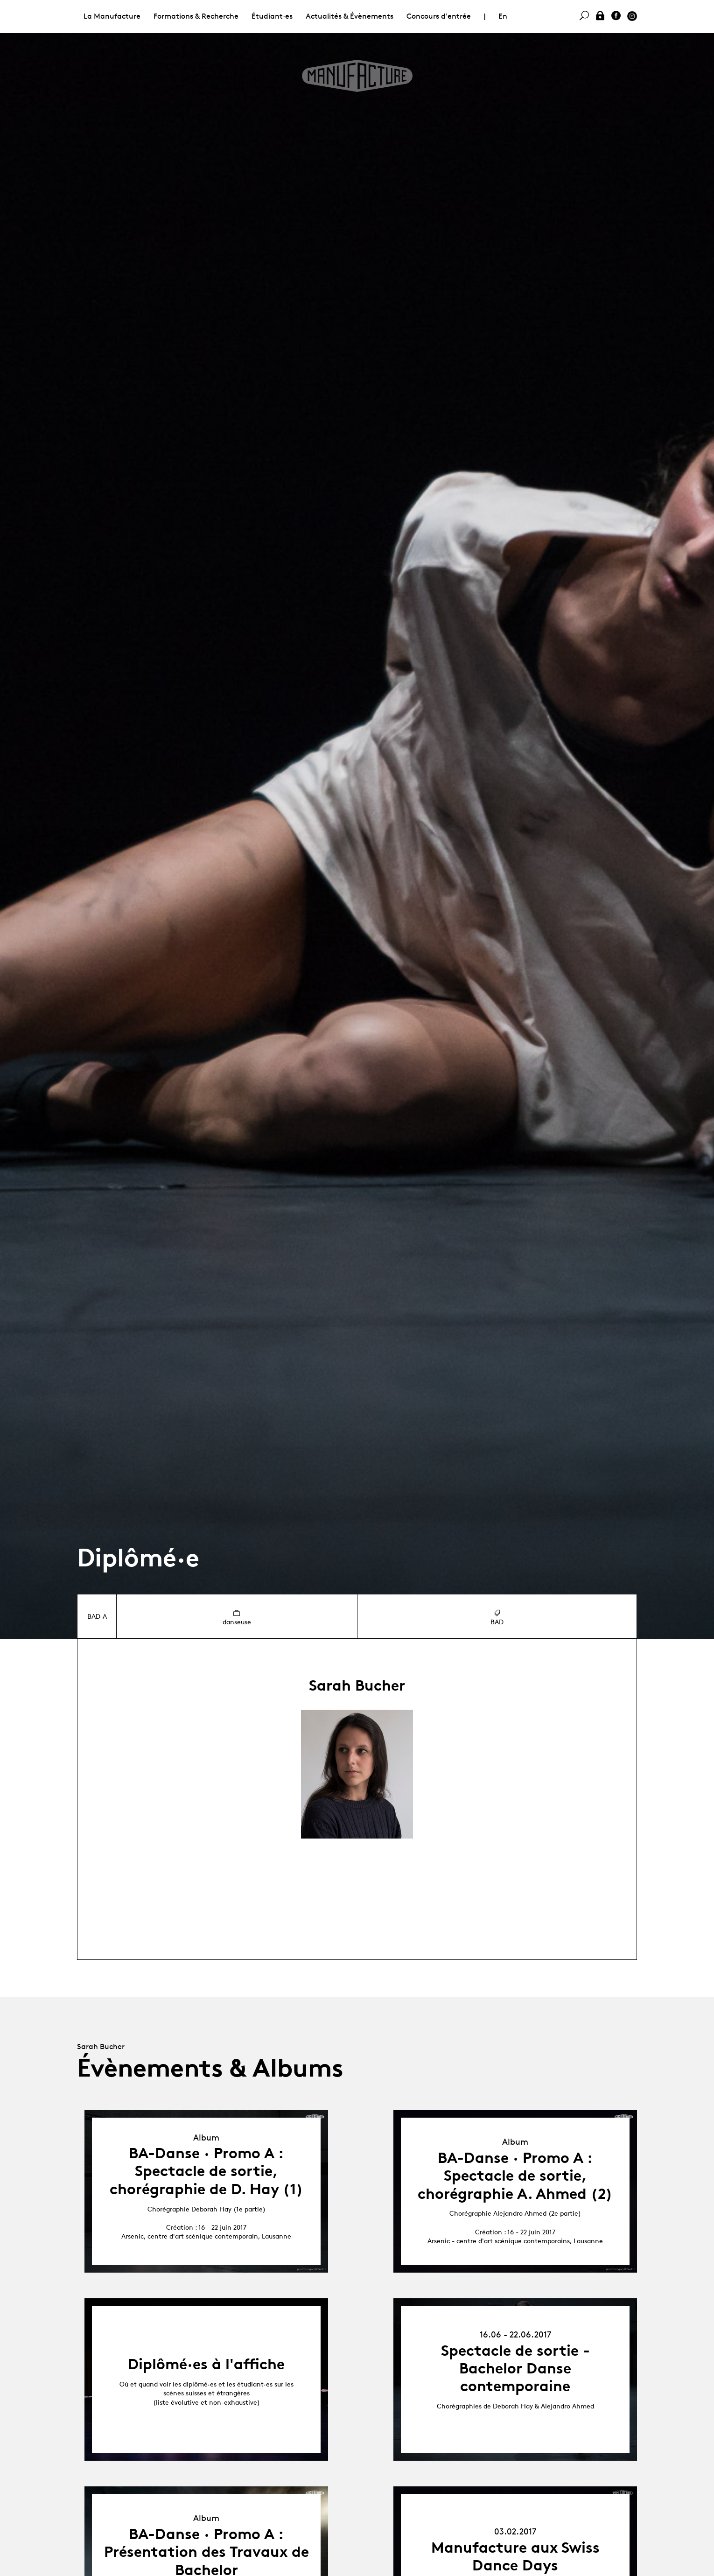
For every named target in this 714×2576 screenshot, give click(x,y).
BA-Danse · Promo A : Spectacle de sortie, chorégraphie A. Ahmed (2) (515, 2176)
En (502, 16)
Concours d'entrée (438, 16)
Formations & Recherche (196, 16)
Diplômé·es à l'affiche (206, 2364)
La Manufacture (112, 16)
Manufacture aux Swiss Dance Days (515, 2556)
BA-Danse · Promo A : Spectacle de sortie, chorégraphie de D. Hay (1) (206, 2171)
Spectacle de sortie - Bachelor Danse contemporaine (515, 2368)
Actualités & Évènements (349, 16)
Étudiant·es (272, 16)
